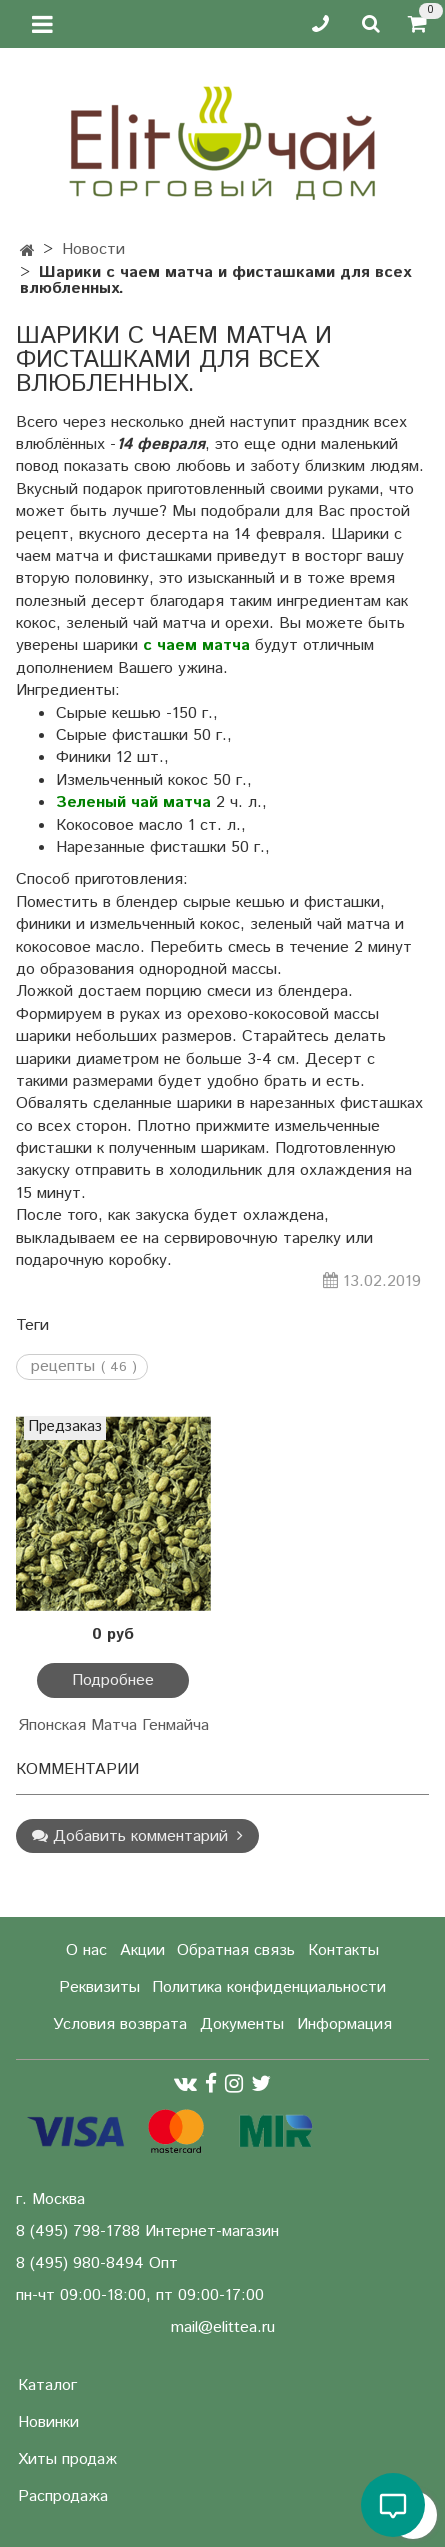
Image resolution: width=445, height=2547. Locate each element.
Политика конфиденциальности (269, 1987)
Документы (242, 2024)
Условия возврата (120, 2024)
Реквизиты (99, 1987)
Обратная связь (236, 1950)
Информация (344, 2024)
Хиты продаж (67, 2459)
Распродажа (63, 2496)
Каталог (47, 2385)
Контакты (343, 1950)
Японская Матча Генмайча (113, 1725)
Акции (142, 1950)
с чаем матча (196, 645)
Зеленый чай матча (133, 802)
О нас (86, 1950)
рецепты (63, 1367)
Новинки (48, 2422)
